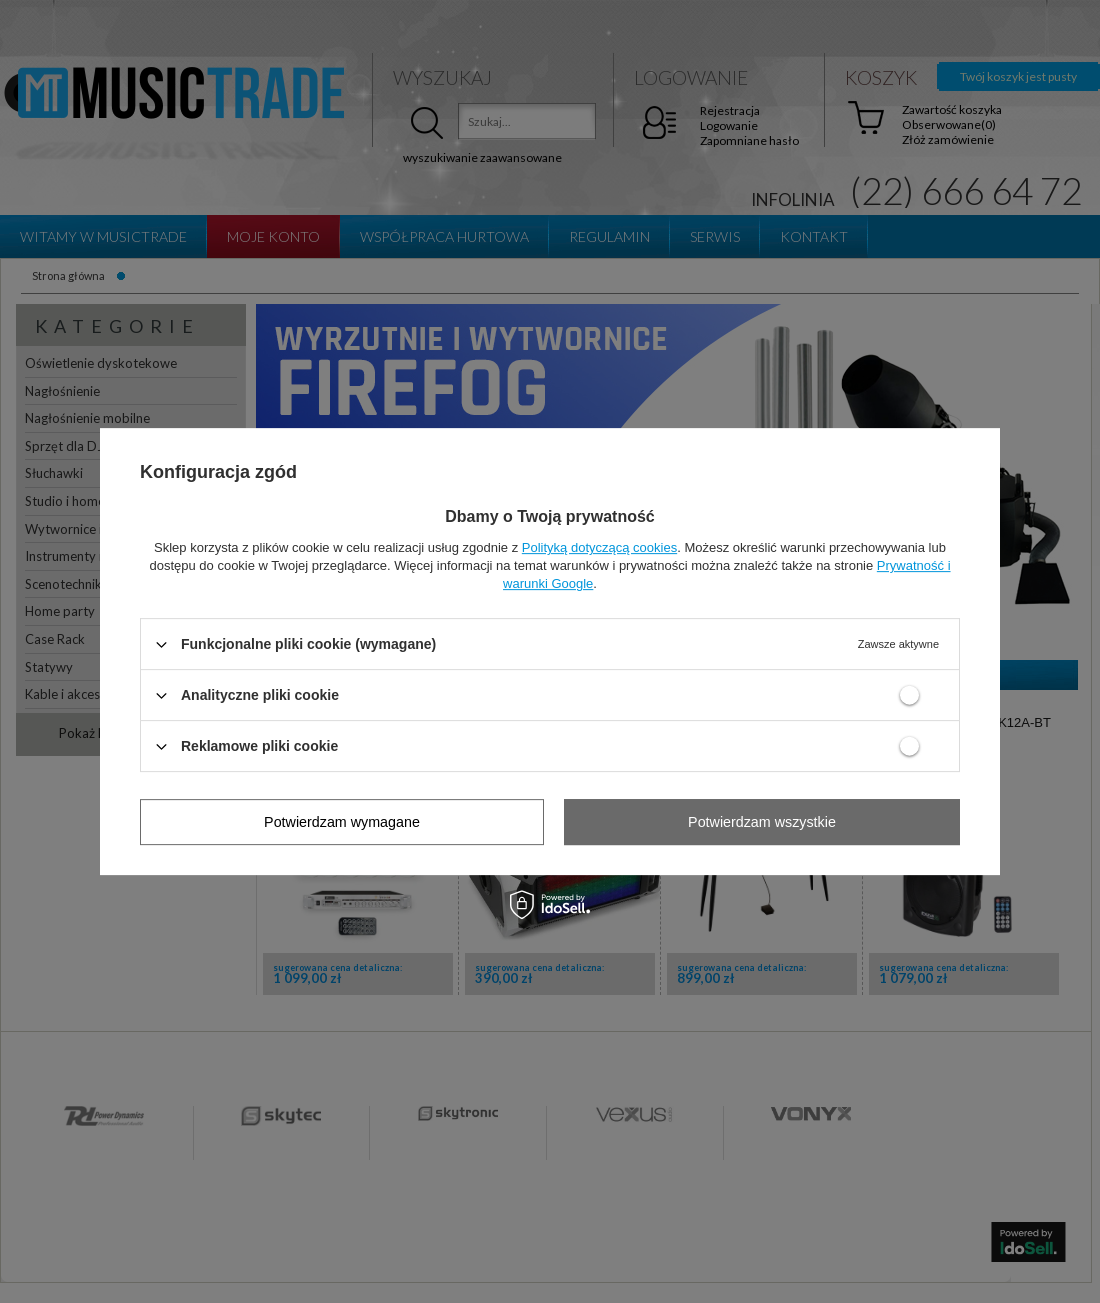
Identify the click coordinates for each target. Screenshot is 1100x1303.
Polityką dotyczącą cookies (599, 547)
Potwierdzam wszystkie (762, 822)
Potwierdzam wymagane (342, 822)
